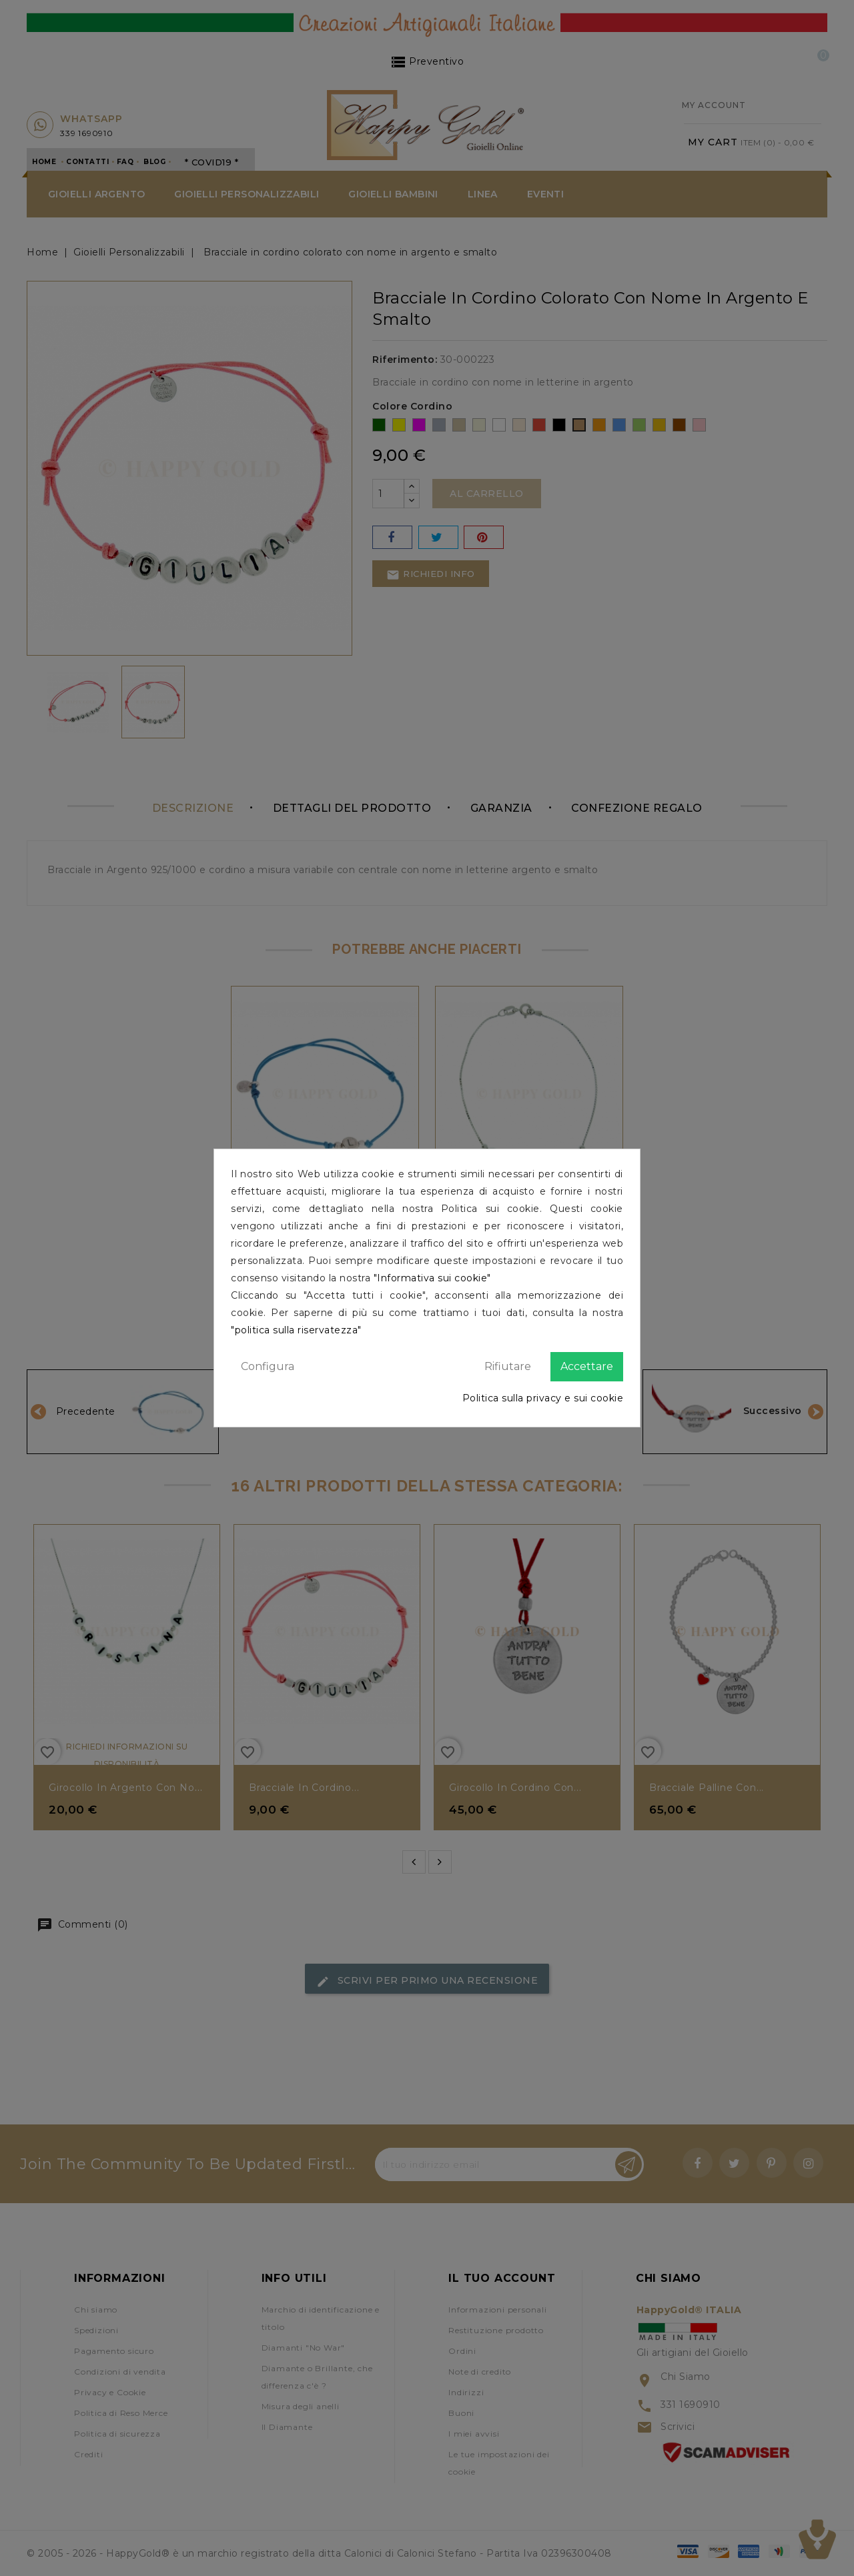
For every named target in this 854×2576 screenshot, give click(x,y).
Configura (267, 1366)
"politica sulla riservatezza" (296, 1330)
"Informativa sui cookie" (432, 1278)
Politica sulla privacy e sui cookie (543, 1398)
